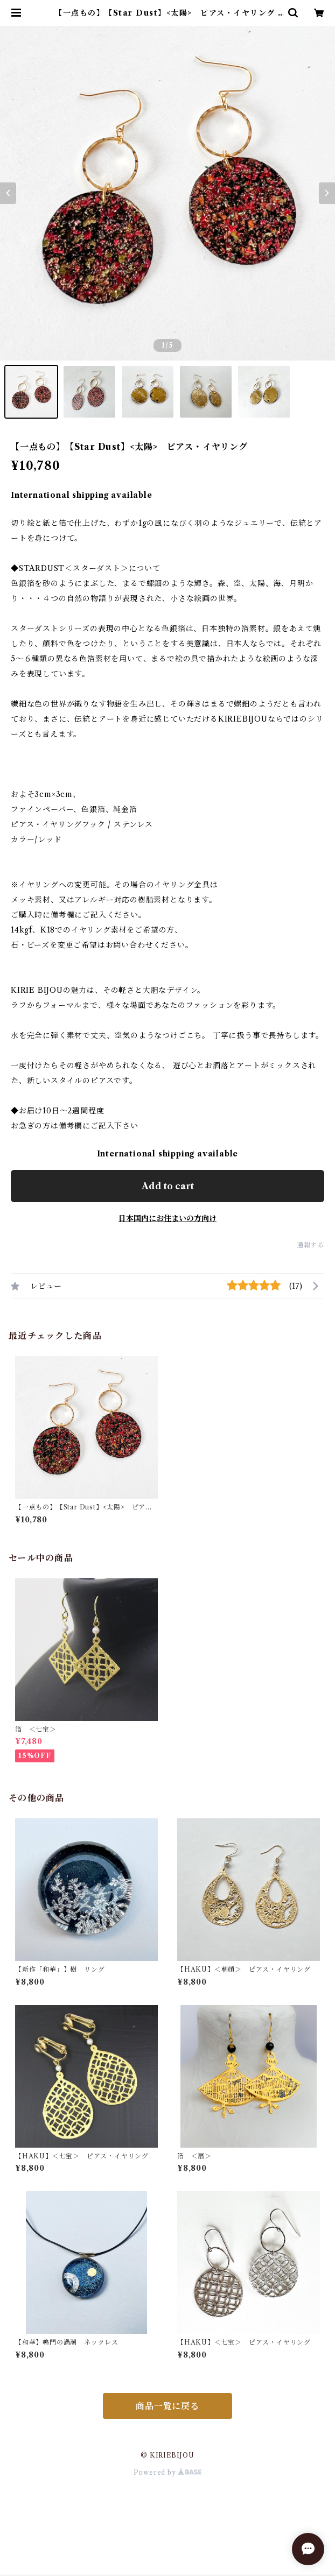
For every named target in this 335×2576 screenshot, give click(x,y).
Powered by (168, 2472)
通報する (310, 1245)
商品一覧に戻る (167, 2406)
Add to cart (168, 1186)
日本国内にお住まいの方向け (167, 1218)
